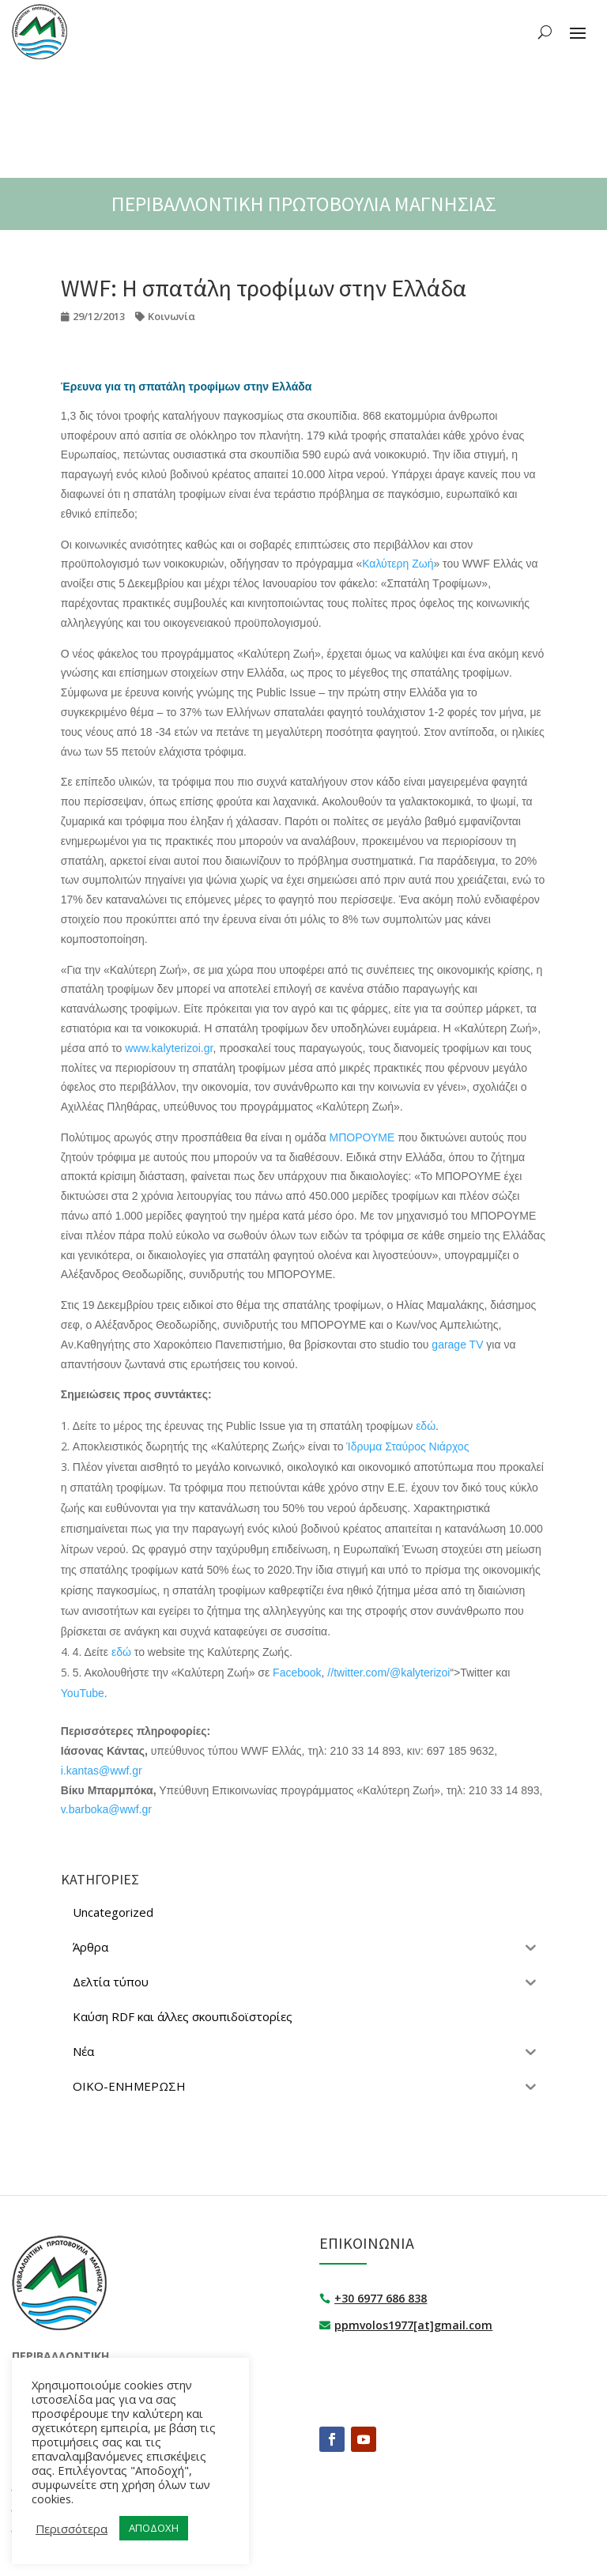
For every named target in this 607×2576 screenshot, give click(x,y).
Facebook (297, 1672)
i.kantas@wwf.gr (101, 1770)
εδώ (425, 1426)
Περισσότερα (71, 2528)
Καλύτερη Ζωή (397, 563)
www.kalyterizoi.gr (169, 1048)
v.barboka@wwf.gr (106, 1809)
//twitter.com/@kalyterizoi (388, 1672)
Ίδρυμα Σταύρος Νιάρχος (407, 1446)
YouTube (82, 1693)
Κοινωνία (171, 316)
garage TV (457, 1344)
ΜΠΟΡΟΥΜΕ (361, 1137)
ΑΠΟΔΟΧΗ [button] (154, 2528)
